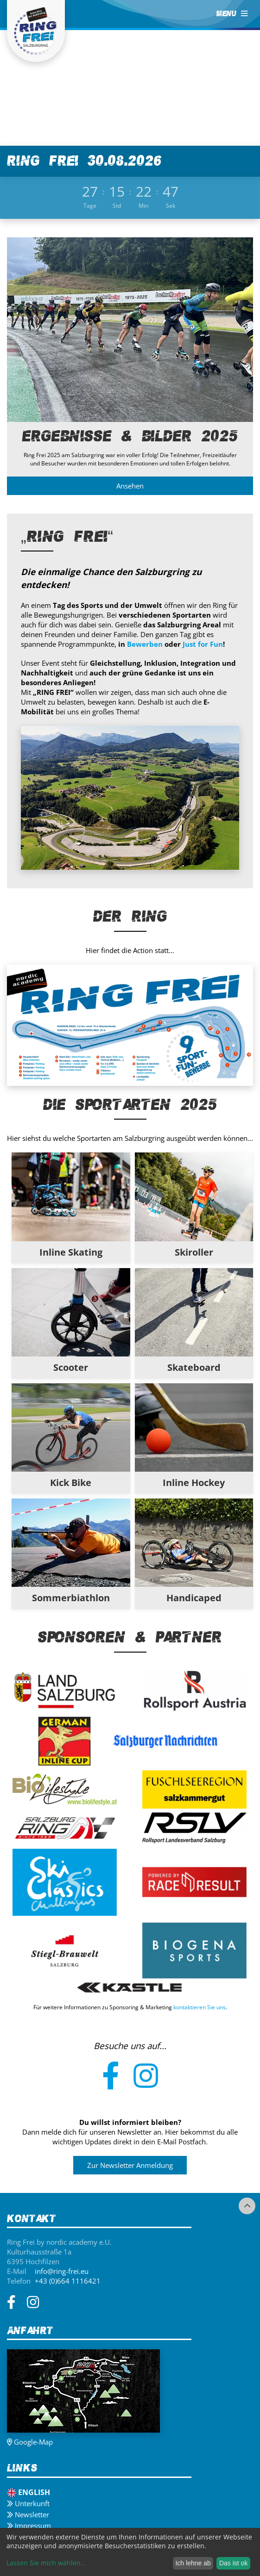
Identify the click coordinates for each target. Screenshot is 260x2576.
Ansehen (130, 485)
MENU (231, 14)
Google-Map (30, 2441)
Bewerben (145, 645)
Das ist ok (233, 2563)
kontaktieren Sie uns (199, 2007)
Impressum (29, 2525)
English (28, 2492)
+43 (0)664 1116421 (68, 2280)
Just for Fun (203, 645)
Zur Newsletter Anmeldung (130, 2166)
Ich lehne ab (192, 2563)
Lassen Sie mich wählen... (46, 2562)
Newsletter (28, 2514)
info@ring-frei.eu (62, 2271)
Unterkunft (28, 2503)
